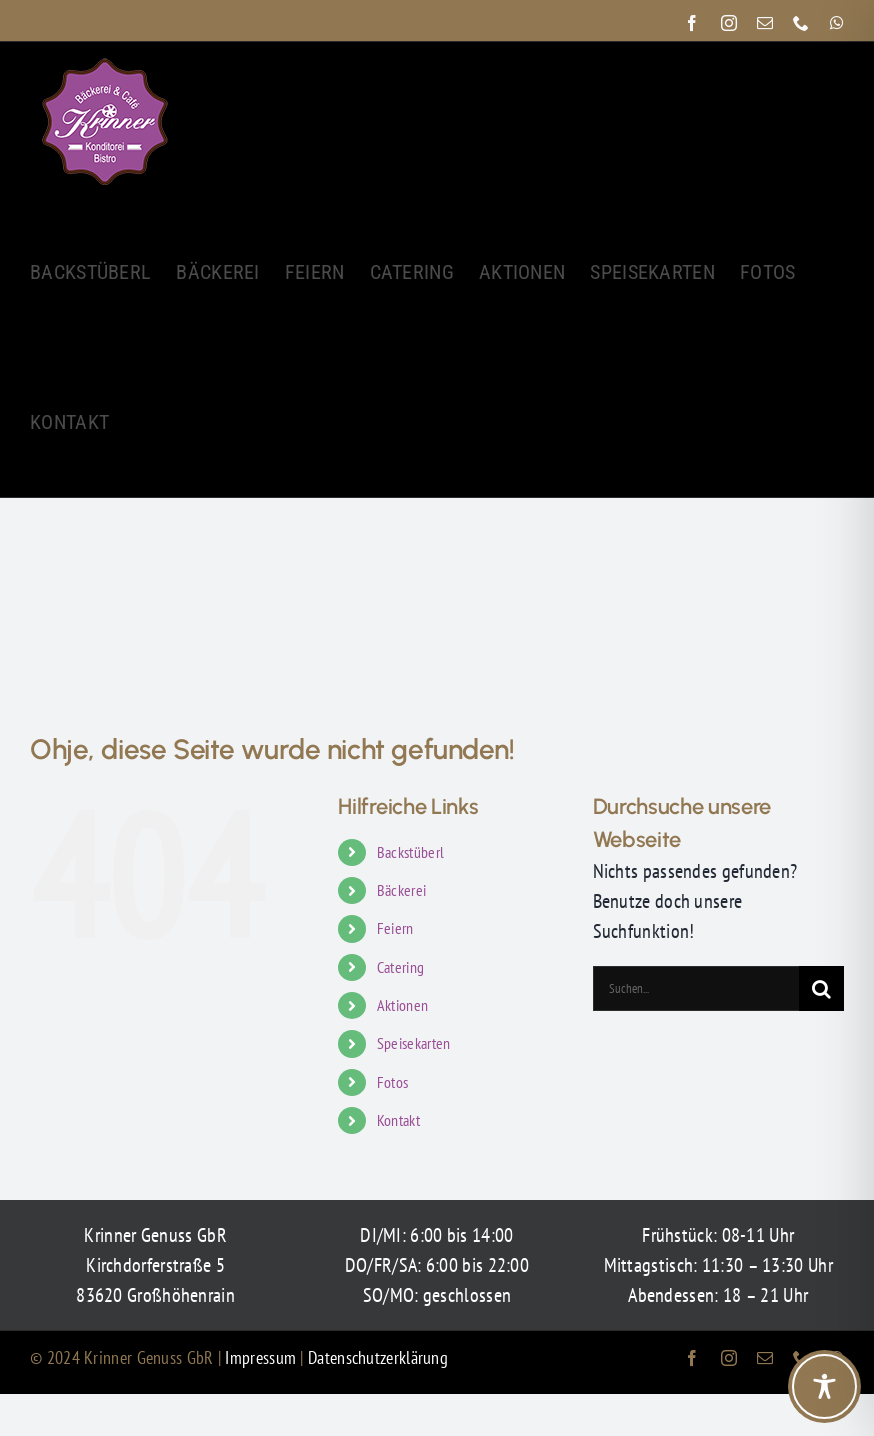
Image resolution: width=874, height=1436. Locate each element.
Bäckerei (401, 890)
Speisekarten (414, 1043)
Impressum (262, 1357)
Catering (400, 967)
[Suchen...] (696, 988)
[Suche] (821, 988)
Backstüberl (410, 852)
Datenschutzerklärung (378, 1357)
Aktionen (402, 1005)
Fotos (393, 1082)
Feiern (395, 928)
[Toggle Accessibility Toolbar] (824, 1386)
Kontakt (398, 1120)
